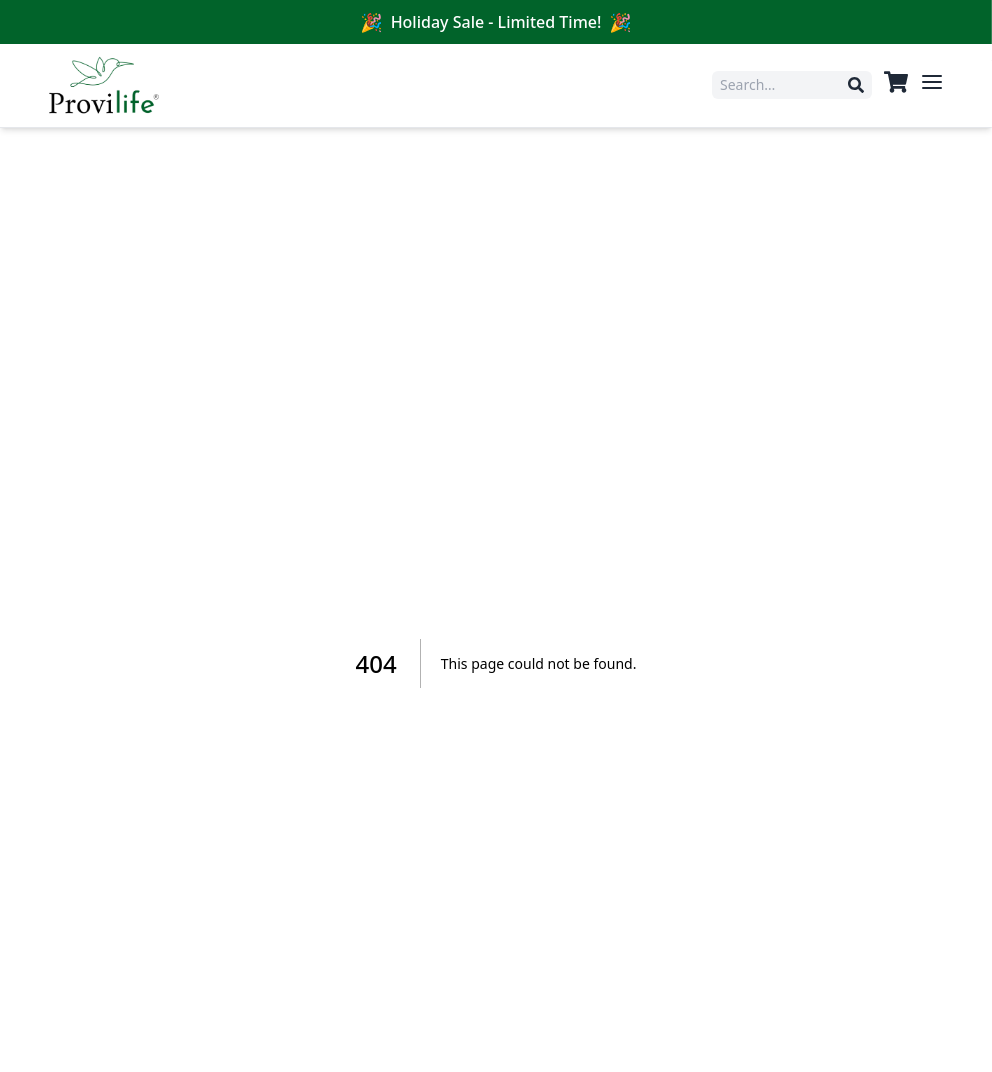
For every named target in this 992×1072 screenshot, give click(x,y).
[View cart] (896, 82)
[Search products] (784, 85)
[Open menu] (932, 82)
